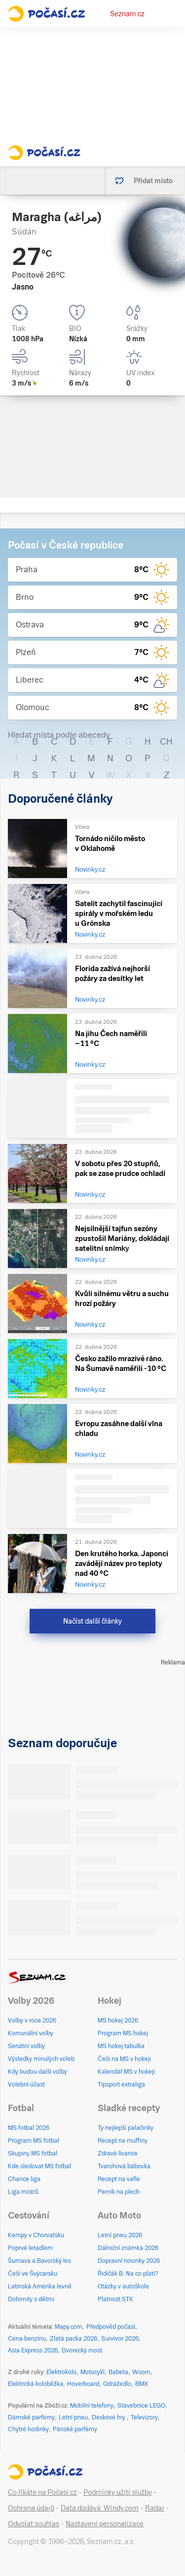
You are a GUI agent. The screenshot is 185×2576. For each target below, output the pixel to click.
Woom (141, 2372)
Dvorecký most (82, 2350)
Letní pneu (73, 2417)
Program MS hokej (123, 2033)
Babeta (118, 2372)
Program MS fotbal (33, 2140)
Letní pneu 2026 (120, 2235)
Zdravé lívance (118, 2153)
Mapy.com (68, 2326)
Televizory (144, 2417)
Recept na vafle (119, 2179)
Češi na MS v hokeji (124, 2058)
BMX (141, 2383)
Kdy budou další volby (37, 2071)
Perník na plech (119, 2191)
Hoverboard (83, 2383)
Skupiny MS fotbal (32, 2153)
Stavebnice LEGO (141, 2405)
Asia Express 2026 (33, 2350)
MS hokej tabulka (121, 2046)
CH (166, 741)
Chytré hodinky (28, 2429)
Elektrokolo (61, 2372)
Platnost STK (115, 2299)
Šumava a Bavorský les (39, 2260)
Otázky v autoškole (123, 2286)
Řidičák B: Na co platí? (128, 2273)
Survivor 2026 (120, 2338)
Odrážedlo (117, 2383)
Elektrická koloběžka (35, 2383)
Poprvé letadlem (30, 2248)
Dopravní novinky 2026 (129, 2260)
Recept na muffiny (123, 2140)
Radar (154, 2508)
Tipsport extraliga (121, 2084)
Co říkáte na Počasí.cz (42, 2492)
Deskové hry (109, 2417)
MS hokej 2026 (118, 2020)
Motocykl (92, 2372)
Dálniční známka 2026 (128, 2248)
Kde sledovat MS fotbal (39, 2166)
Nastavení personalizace (105, 2524)
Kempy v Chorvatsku (36, 2235)
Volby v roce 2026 (32, 2020)
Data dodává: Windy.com (100, 2508)
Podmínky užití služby (117, 2492)
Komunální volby (30, 2033)
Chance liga (24, 2179)
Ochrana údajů (31, 2508)
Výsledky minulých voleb (41, 2058)
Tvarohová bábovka (124, 2166)
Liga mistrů (23, 2191)
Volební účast (26, 2084)
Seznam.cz (127, 14)
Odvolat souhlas (33, 2524)
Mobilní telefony (91, 2405)
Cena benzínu (27, 2338)
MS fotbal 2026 (28, 2127)
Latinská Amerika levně (40, 2286)
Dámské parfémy (31, 2417)
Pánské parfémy (75, 2429)
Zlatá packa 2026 (73, 2338)
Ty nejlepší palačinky (125, 2127)
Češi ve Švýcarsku (32, 2273)
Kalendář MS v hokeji (126, 2071)
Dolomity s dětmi (31, 2299)
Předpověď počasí (110, 2326)
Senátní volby (26, 2046)
